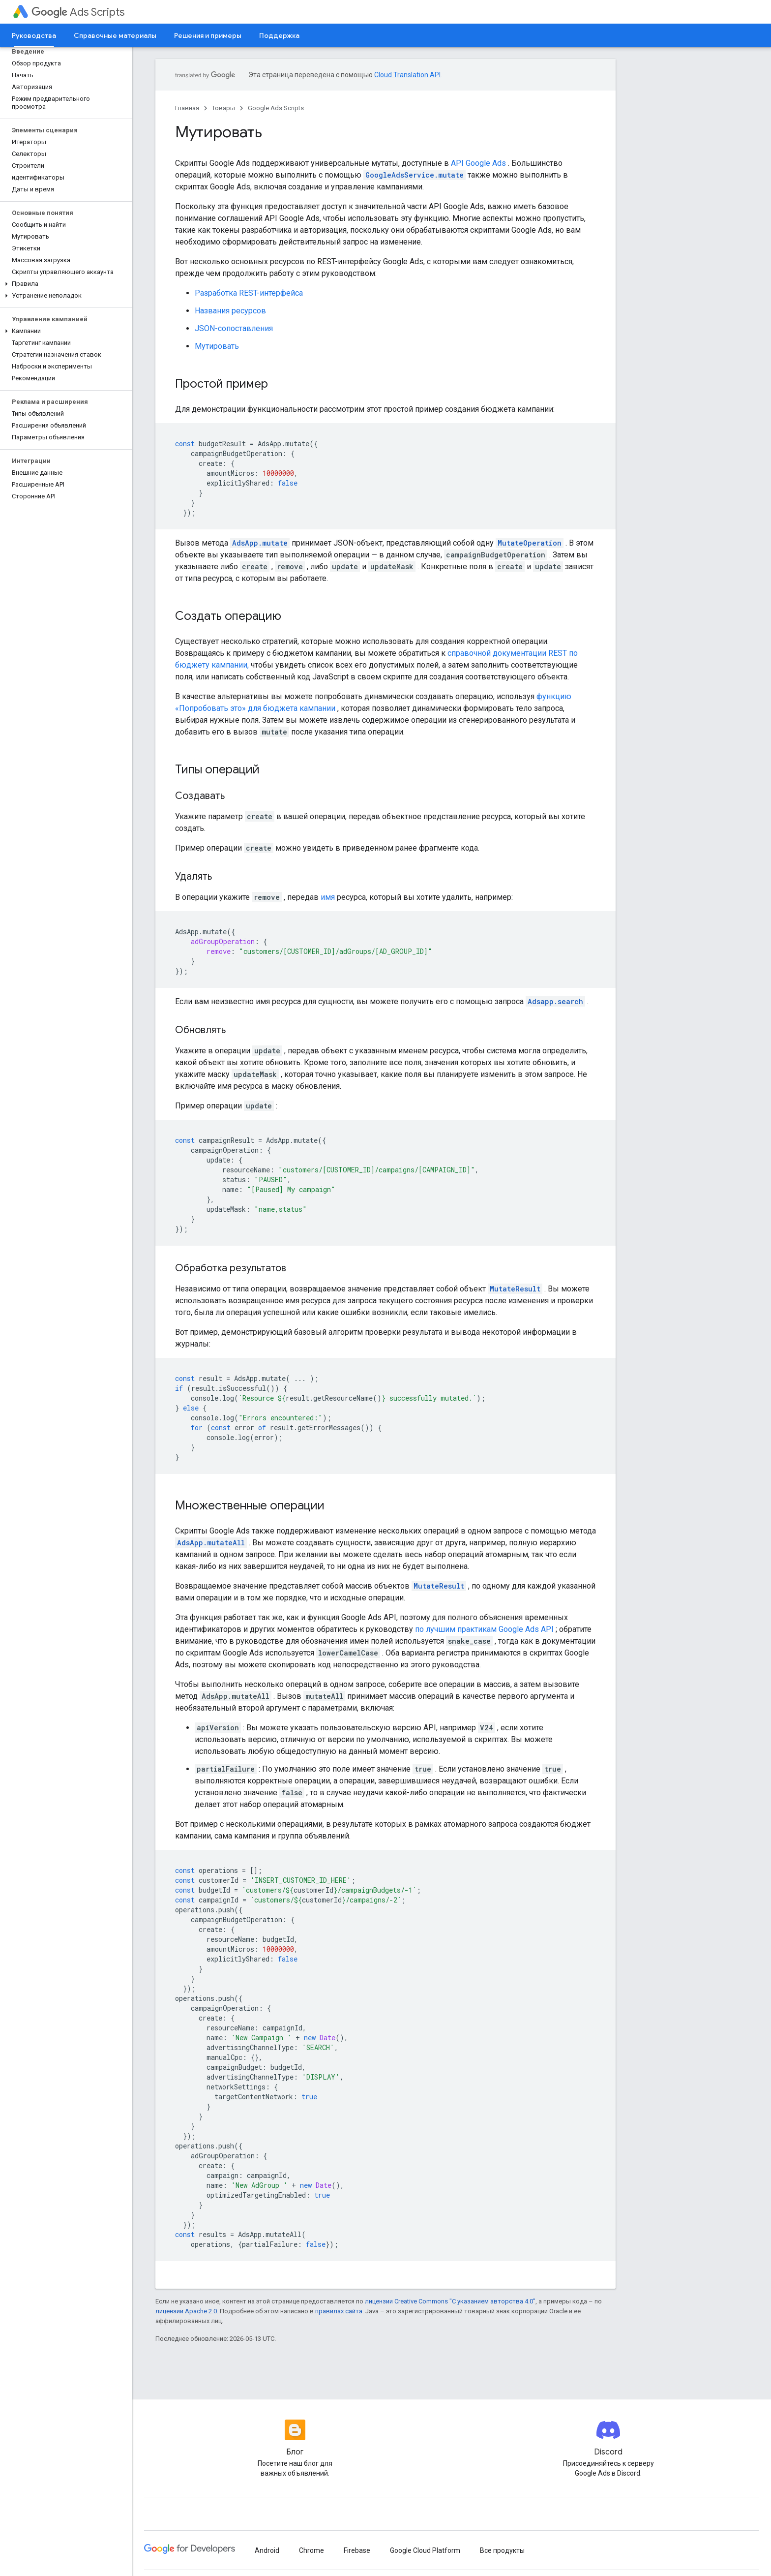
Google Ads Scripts (276, 108)
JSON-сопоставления (234, 328)
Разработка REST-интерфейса (249, 293)
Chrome (311, 2550)
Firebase (357, 2550)
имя (328, 897)
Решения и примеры (207, 35)
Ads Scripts (77, 12)
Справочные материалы (115, 35)
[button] (64, 284)
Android (267, 2550)
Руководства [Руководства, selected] (34, 35)
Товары (223, 108)
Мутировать (217, 346)
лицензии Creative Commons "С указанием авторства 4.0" (450, 2301)
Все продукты (502, 2550)
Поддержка (279, 35)
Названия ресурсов (230, 310)
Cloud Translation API (407, 75)
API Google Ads (478, 163)
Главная (187, 108)
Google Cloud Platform (425, 2550)
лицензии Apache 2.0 (186, 2311)
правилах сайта (338, 2311)
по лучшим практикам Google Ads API (484, 1629)
